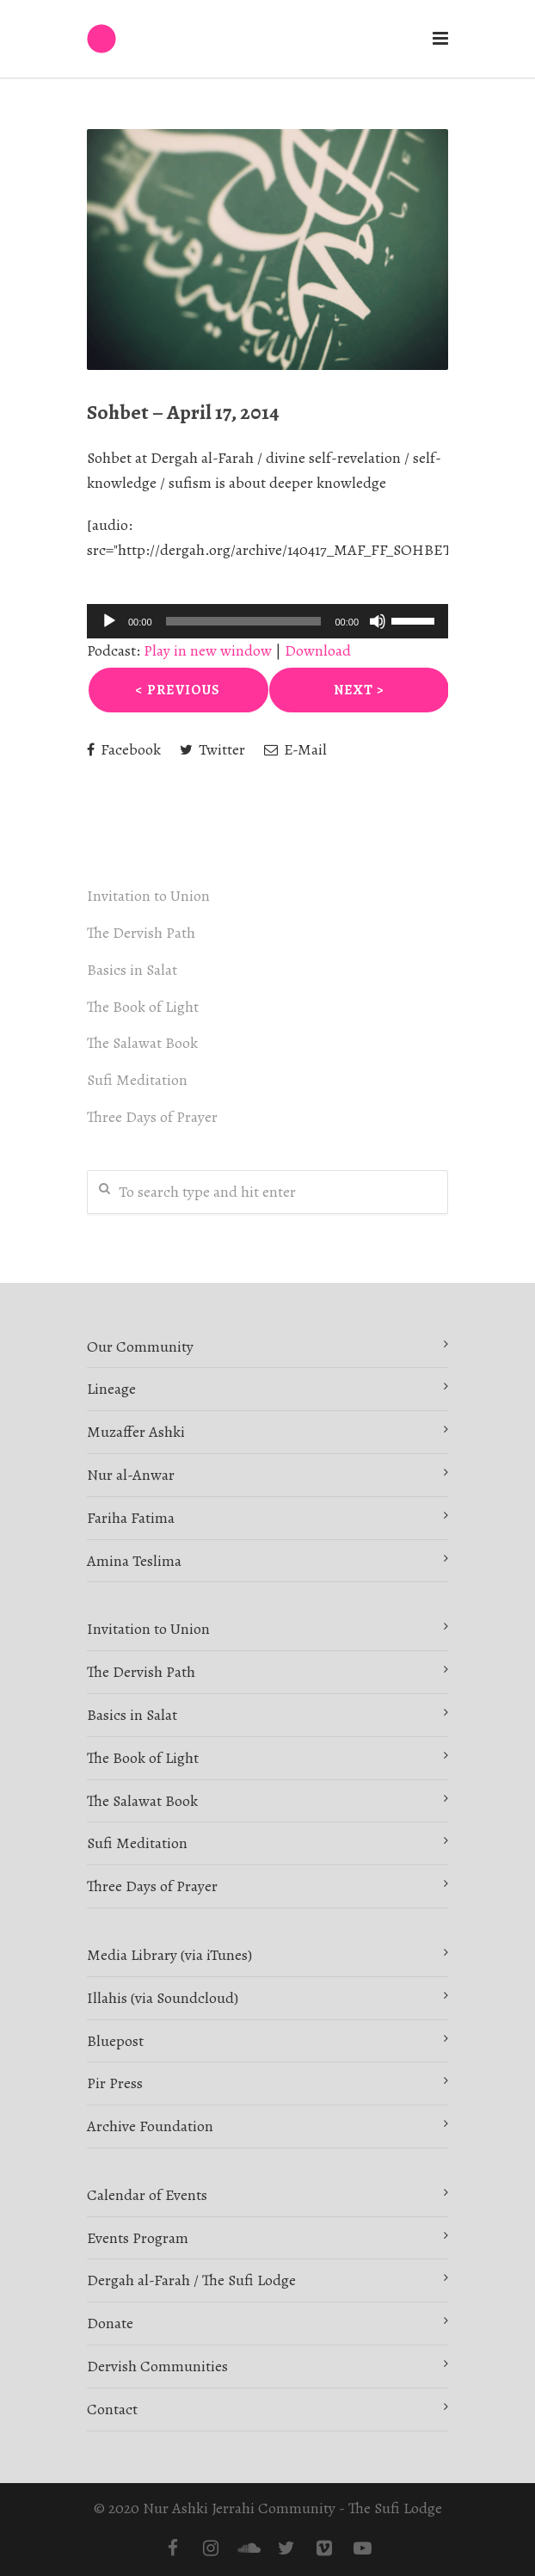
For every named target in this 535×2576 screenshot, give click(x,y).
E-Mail (295, 749)
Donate (110, 2323)
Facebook (124, 749)
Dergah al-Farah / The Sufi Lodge (191, 2280)
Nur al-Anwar (131, 1474)
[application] (267, 621)
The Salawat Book (142, 1042)
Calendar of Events (147, 2195)
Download (318, 650)
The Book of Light (143, 1006)
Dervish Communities (157, 2366)
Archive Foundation (150, 2126)
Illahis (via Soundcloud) (162, 1997)
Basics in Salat (132, 969)
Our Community (140, 1346)
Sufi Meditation (137, 1079)
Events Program (137, 2238)
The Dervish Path (141, 932)
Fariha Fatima (131, 1517)
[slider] (244, 621)
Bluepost (115, 2041)
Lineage (111, 1388)
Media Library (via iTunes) (169, 1954)
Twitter (212, 749)
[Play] (109, 621)
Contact (112, 2409)
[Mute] (377, 621)
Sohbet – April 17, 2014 (183, 412)
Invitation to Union (148, 895)
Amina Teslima (134, 1560)
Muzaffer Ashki (136, 1431)
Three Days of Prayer (152, 1116)
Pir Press (115, 2083)
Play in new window (208, 650)
